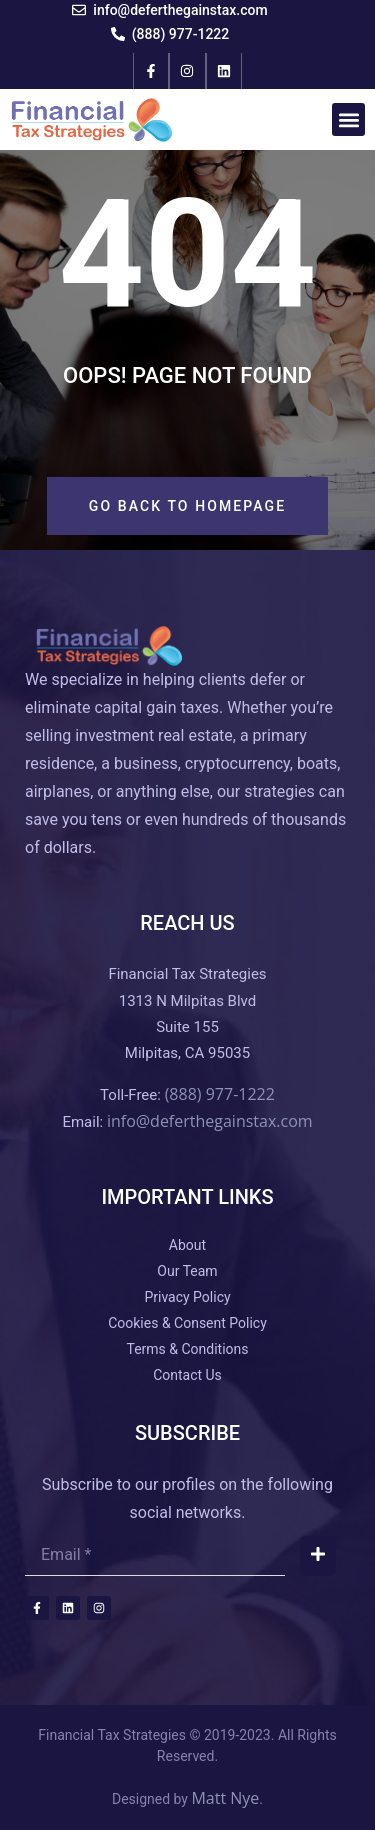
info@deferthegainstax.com (210, 1121)
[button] (348, 119)
